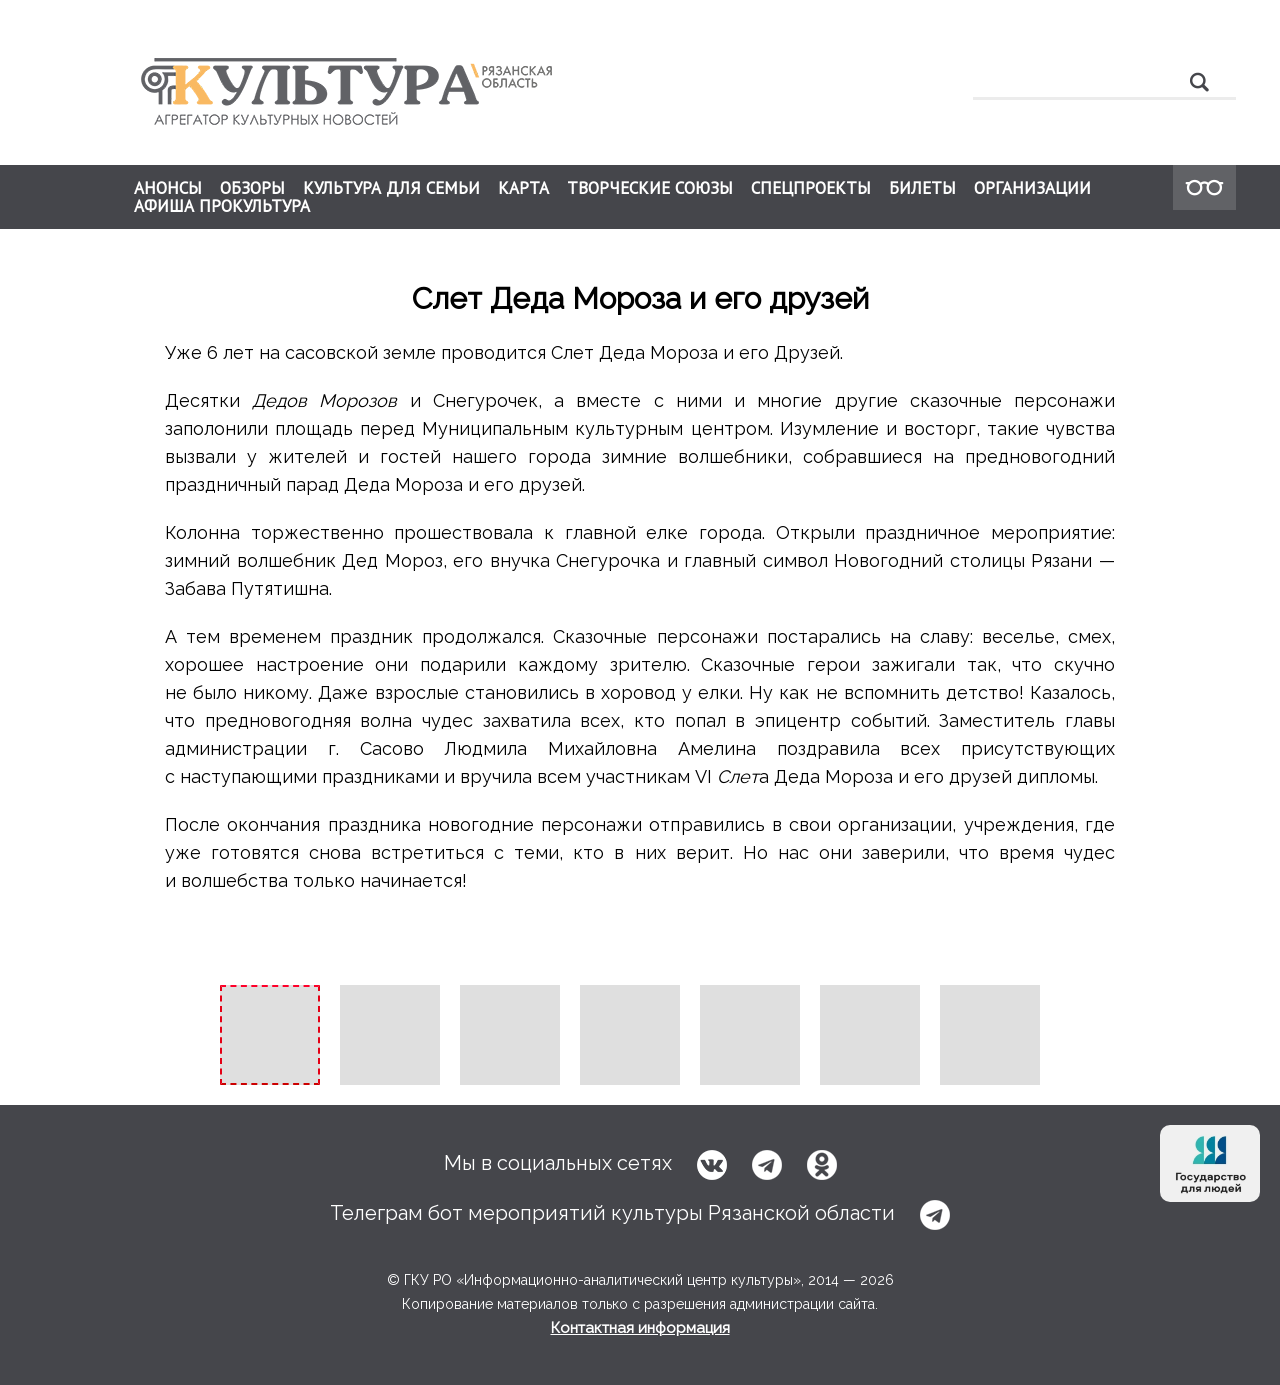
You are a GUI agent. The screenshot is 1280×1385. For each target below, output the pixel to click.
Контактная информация (640, 1328)
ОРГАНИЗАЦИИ (1032, 188)
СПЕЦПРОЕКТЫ (811, 188)
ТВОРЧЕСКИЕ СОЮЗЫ (650, 188)
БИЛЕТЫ (922, 188)
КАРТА (523, 188)
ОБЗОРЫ (252, 188)
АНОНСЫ (168, 188)
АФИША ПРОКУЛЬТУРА (222, 206)
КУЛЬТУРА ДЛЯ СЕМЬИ (391, 188)
